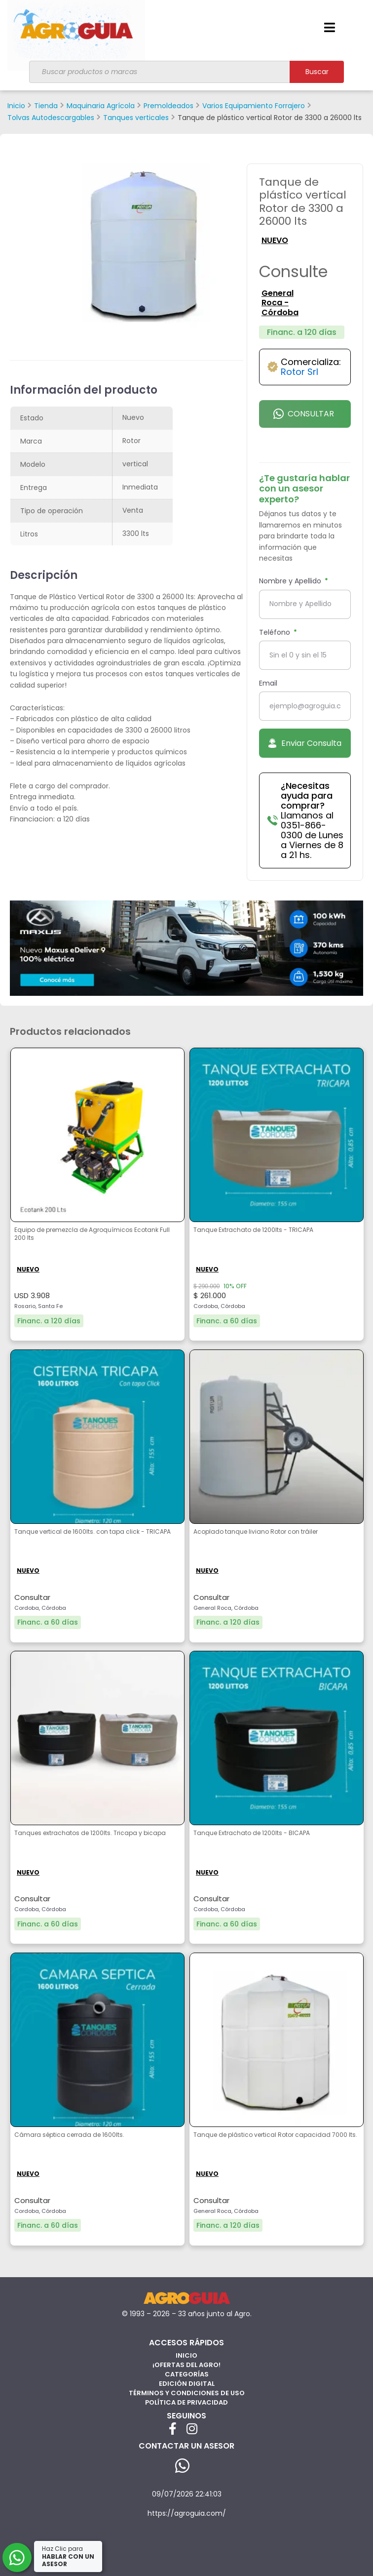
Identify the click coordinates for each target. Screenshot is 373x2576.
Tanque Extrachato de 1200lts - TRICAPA (253, 1230)
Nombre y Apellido (291, 581)
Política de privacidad (186, 2402)
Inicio (186, 2355)
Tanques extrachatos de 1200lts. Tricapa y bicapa (90, 1833)
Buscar (317, 72)
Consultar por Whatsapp (304, 418)
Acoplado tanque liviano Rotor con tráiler (255, 1532)
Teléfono (275, 632)
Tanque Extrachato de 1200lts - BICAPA (251, 1833)
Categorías (187, 2374)
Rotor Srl (299, 372)
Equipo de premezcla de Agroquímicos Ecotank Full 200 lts (92, 1234)
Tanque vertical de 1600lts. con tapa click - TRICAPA (92, 1532)
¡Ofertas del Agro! (186, 2365)
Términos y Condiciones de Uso (187, 2393)
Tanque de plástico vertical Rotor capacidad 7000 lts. (275, 2135)
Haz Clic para (68, 2556)
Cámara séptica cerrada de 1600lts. (69, 2135)
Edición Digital (187, 2383)
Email (268, 683)
